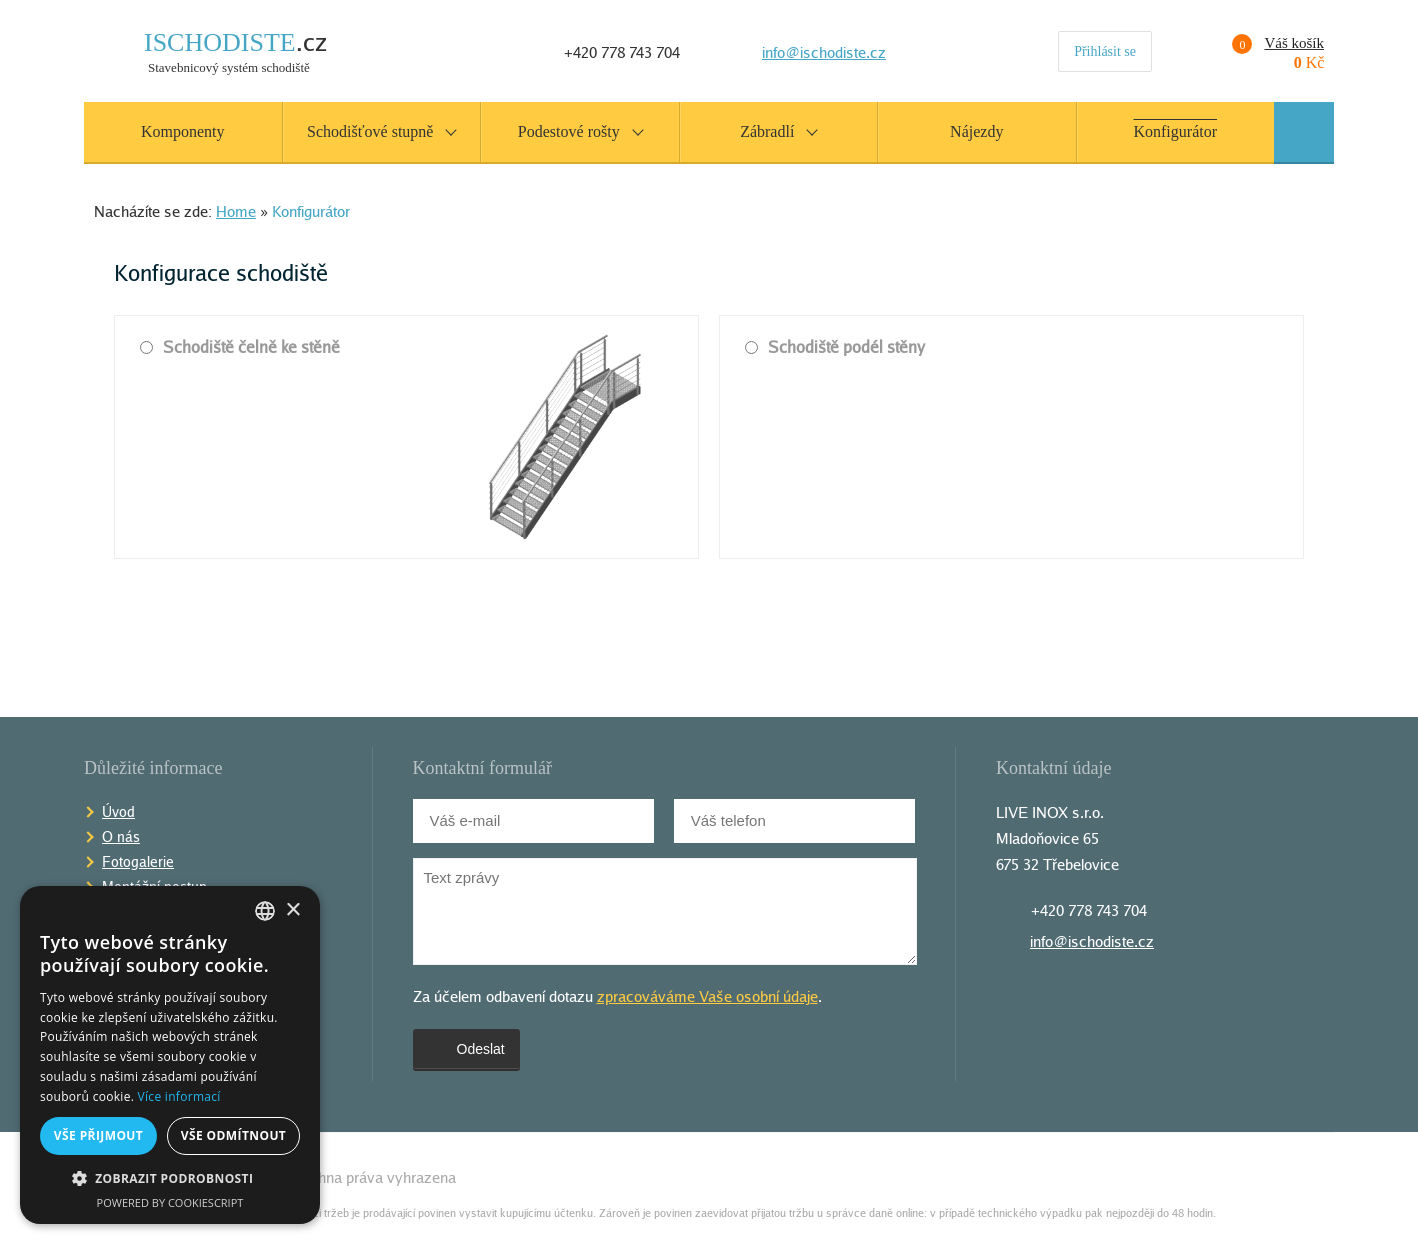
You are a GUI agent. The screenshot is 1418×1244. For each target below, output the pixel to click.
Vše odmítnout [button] (233, 1135)
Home (236, 211)
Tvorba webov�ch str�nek (1289, 1177)
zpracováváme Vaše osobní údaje (707, 996)
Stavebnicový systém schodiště (235, 52)
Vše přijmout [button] (98, 1135)
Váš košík (1264, 44)
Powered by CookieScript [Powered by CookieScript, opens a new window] (170, 1202)
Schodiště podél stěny (835, 347)
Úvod (118, 811)
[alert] (170, 1055)
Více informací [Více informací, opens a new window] (179, 1096)
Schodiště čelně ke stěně (240, 347)
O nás (121, 836)
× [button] (292, 910)
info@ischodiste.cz (824, 52)
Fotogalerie (138, 861)
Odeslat (466, 1049)
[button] (170, 1179)
